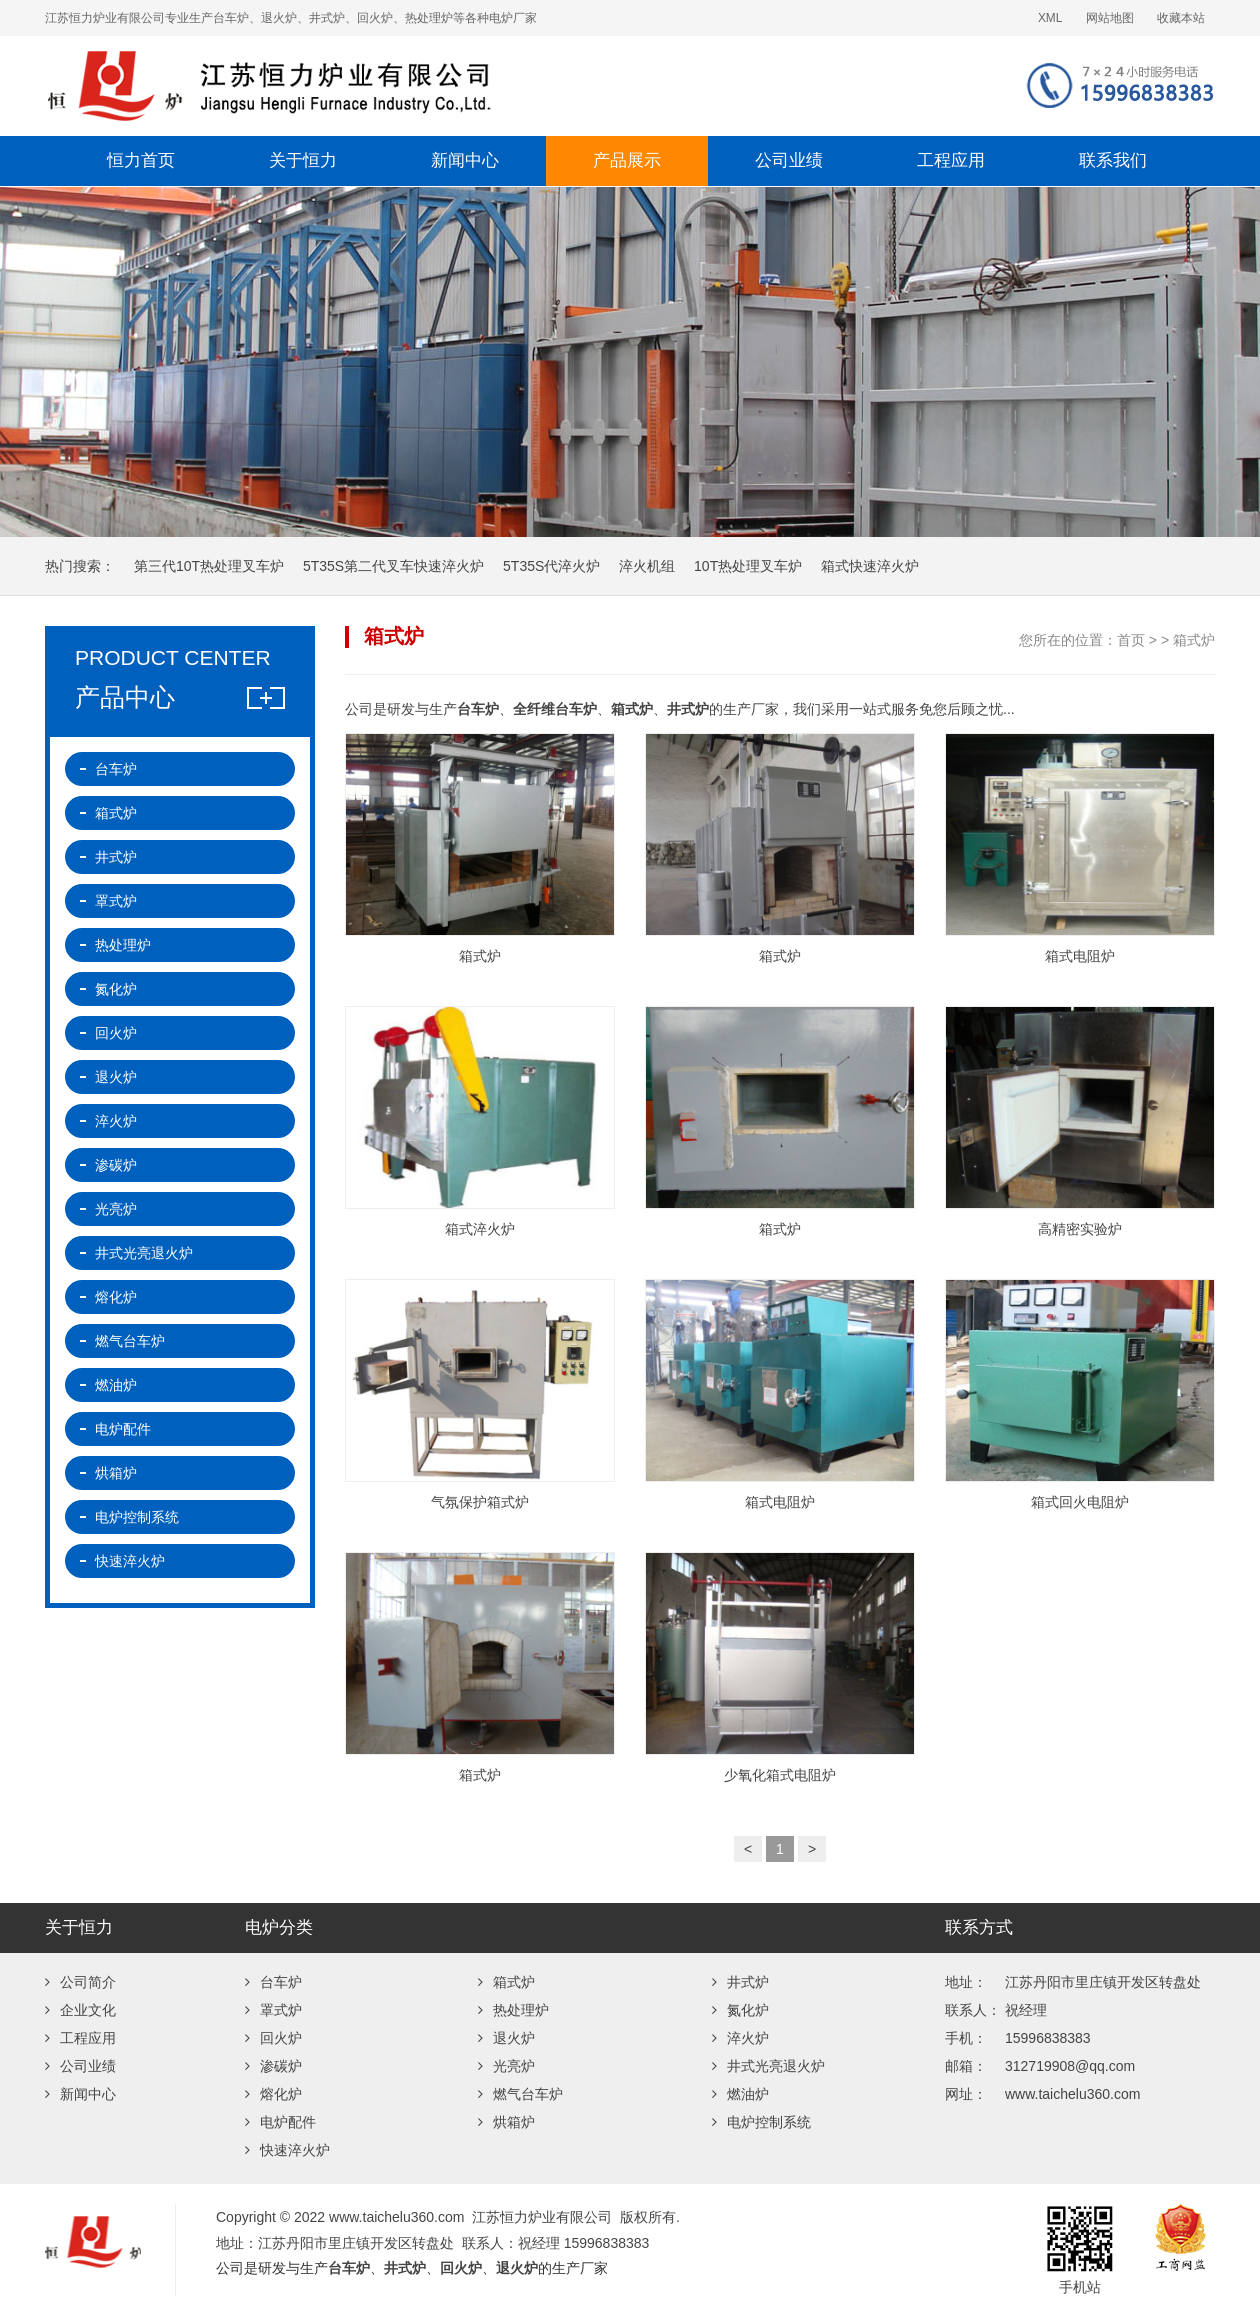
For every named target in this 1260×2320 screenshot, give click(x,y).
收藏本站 (1181, 18)
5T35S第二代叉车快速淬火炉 (393, 566)
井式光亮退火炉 (144, 1253)
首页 (1131, 640)
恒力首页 (141, 160)
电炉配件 (123, 1429)
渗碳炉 (116, 1165)
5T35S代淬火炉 (551, 566)
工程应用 (951, 160)
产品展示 (627, 160)
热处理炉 (123, 945)
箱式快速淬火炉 (870, 566)
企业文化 (80, 2010)
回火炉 (116, 1033)
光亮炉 (116, 1209)
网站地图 (1110, 18)
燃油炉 (116, 1385)
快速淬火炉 (130, 1561)
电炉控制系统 (137, 1517)
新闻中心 (465, 160)
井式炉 (116, 857)
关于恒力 (303, 160)
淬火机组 (647, 566)
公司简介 (80, 1982)
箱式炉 (1194, 640)
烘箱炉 (116, 1473)
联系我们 (1113, 160)
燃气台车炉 (130, 1341)
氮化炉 (116, 989)
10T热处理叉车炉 (748, 566)
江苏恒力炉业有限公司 (395, 86)
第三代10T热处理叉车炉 (209, 566)
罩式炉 (116, 901)
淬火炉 (116, 1121)
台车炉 (116, 769)
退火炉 (116, 1077)
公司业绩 (789, 160)
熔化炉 (116, 1297)
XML (1050, 18)
